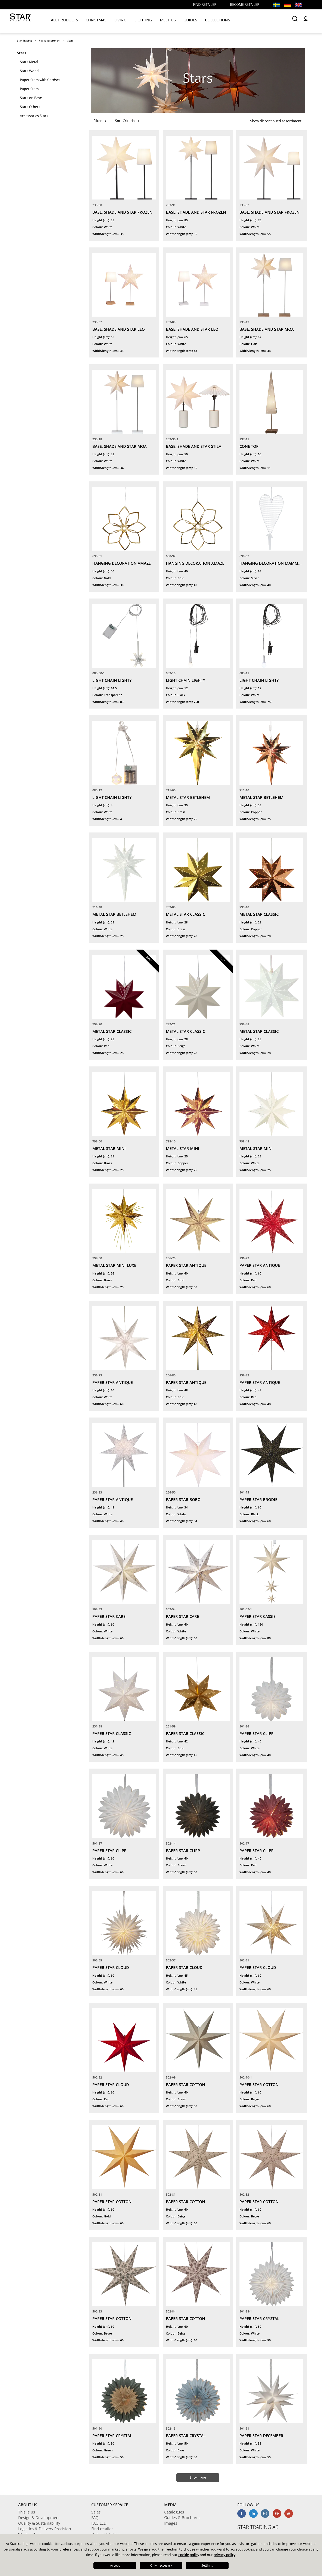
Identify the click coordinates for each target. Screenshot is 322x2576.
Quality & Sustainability (39, 2523)
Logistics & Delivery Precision (44, 2528)
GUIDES (195, 20)
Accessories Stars (34, 115)
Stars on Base (31, 97)
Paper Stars (29, 88)
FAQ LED (98, 2523)
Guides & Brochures (182, 2517)
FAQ (95, 2517)
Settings (207, 2565)
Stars (21, 52)
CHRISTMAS (101, 20)
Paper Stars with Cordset (40, 79)
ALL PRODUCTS (69, 20)
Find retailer (102, 2528)
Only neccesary (161, 2565)
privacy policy (224, 2554)
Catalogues (174, 2512)
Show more (198, 2477)
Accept (115, 2565)
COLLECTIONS (222, 20)
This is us (26, 2512)
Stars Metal (29, 62)
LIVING (126, 20)
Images (170, 2523)
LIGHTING (148, 20)
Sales (96, 2512)
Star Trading (24, 40)
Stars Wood (29, 70)
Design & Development (39, 2517)
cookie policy (188, 2554)
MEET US (172, 20)
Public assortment (49, 40)
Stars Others (30, 106)
